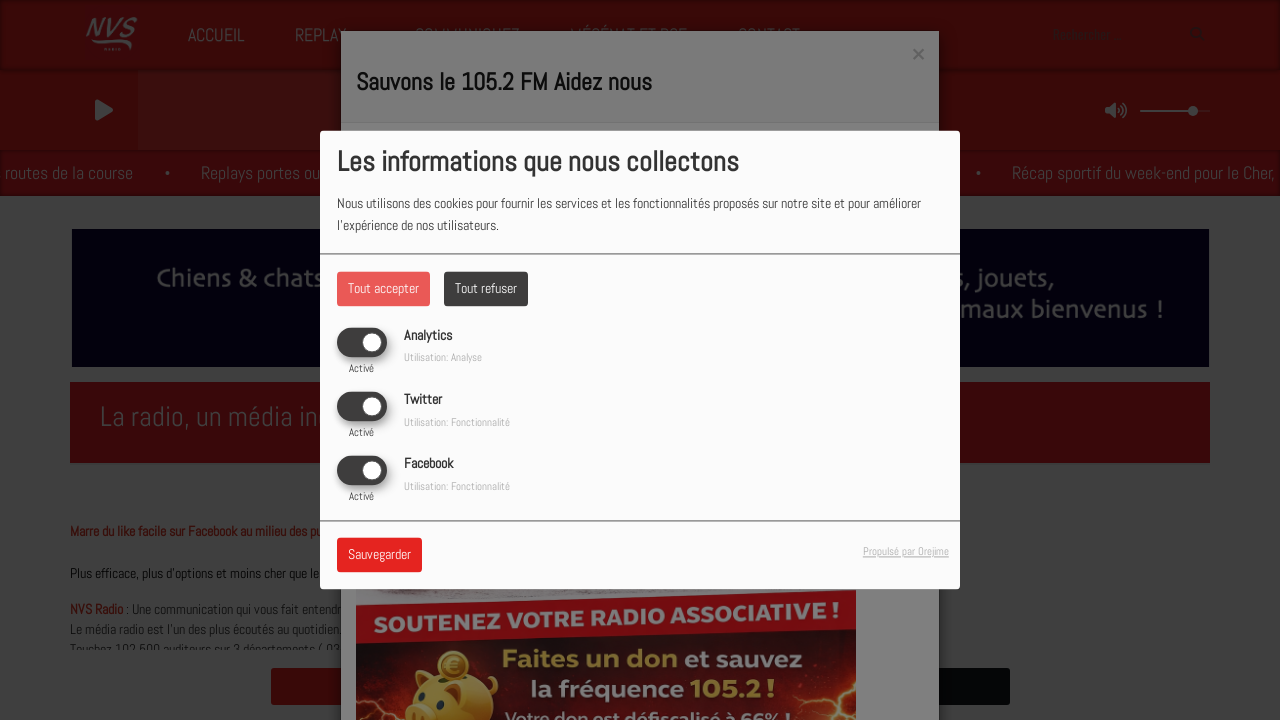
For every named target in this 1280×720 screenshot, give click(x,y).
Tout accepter (383, 288)
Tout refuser (486, 288)
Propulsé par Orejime (906, 552)
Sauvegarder (379, 555)
